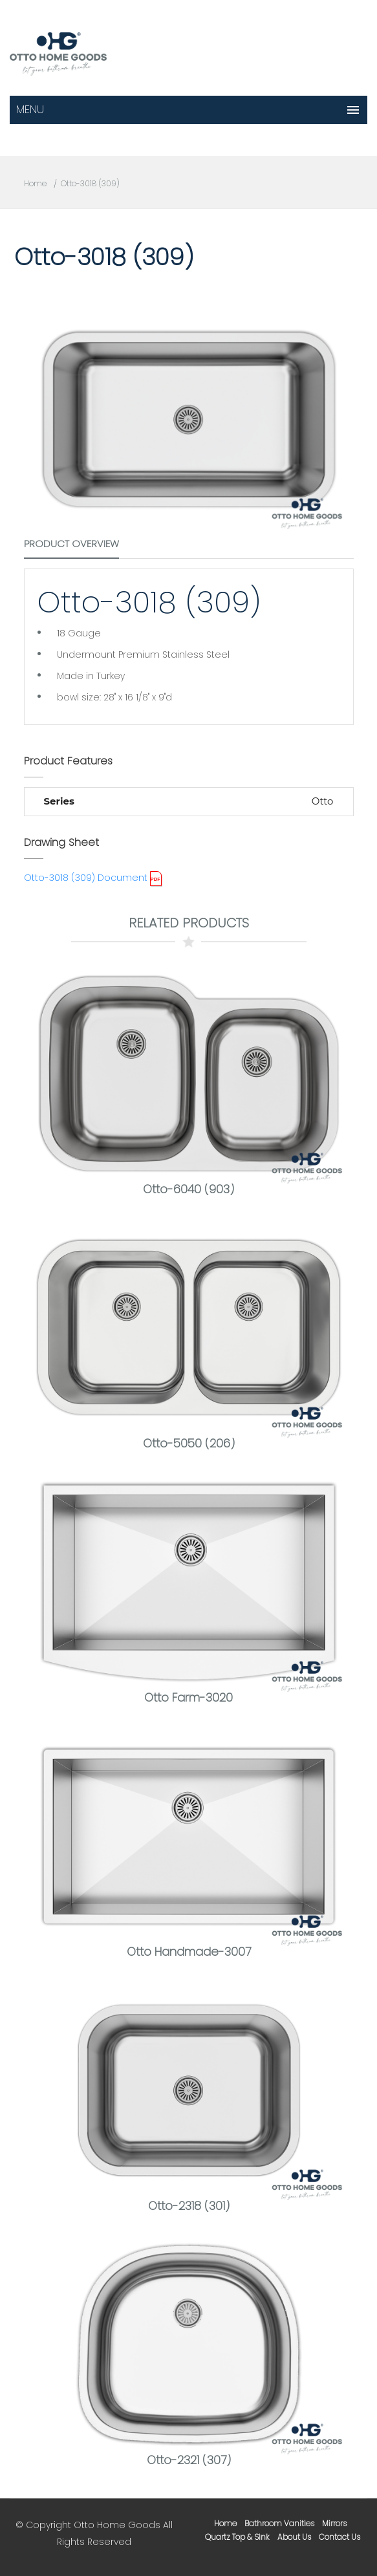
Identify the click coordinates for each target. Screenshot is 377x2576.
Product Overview (71, 543)
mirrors (334, 2523)
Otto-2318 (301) (189, 2206)
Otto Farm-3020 (188, 1697)
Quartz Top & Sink (237, 2536)
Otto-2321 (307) (189, 2460)
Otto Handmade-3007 (189, 1951)
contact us (339, 2536)
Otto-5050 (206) (189, 1443)
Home (35, 183)
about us (294, 2536)
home (225, 2523)
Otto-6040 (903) (188, 1189)
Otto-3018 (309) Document (85, 877)
